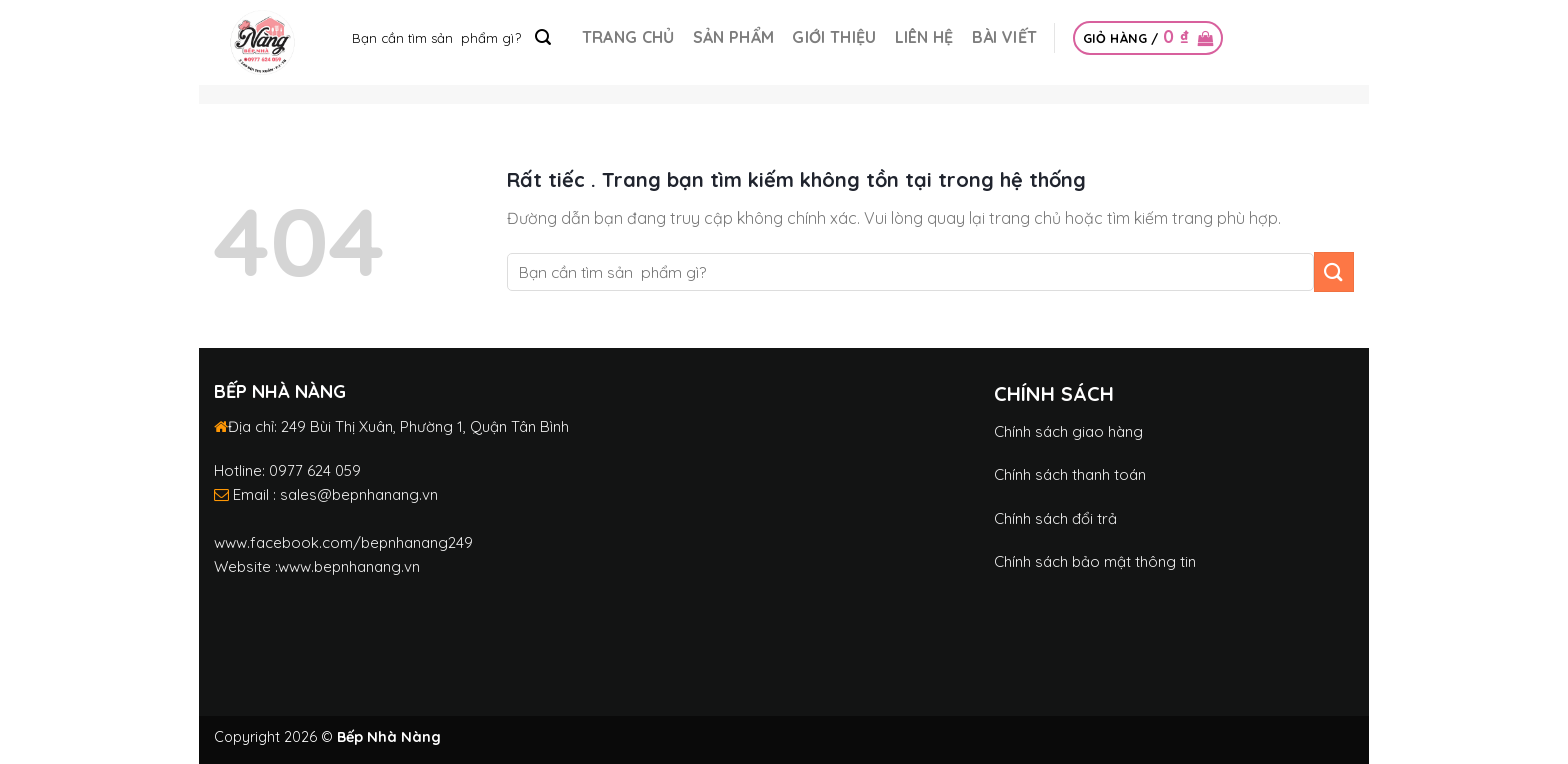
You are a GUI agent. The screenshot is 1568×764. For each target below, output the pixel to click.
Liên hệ (924, 37)
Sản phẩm (734, 37)
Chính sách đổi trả (1055, 518)
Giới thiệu (834, 37)
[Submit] (543, 38)
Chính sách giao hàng (1068, 431)
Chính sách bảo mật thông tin (1095, 561)
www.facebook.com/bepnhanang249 (343, 542)
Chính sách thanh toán (1070, 474)
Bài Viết (1005, 37)
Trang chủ (628, 37)
